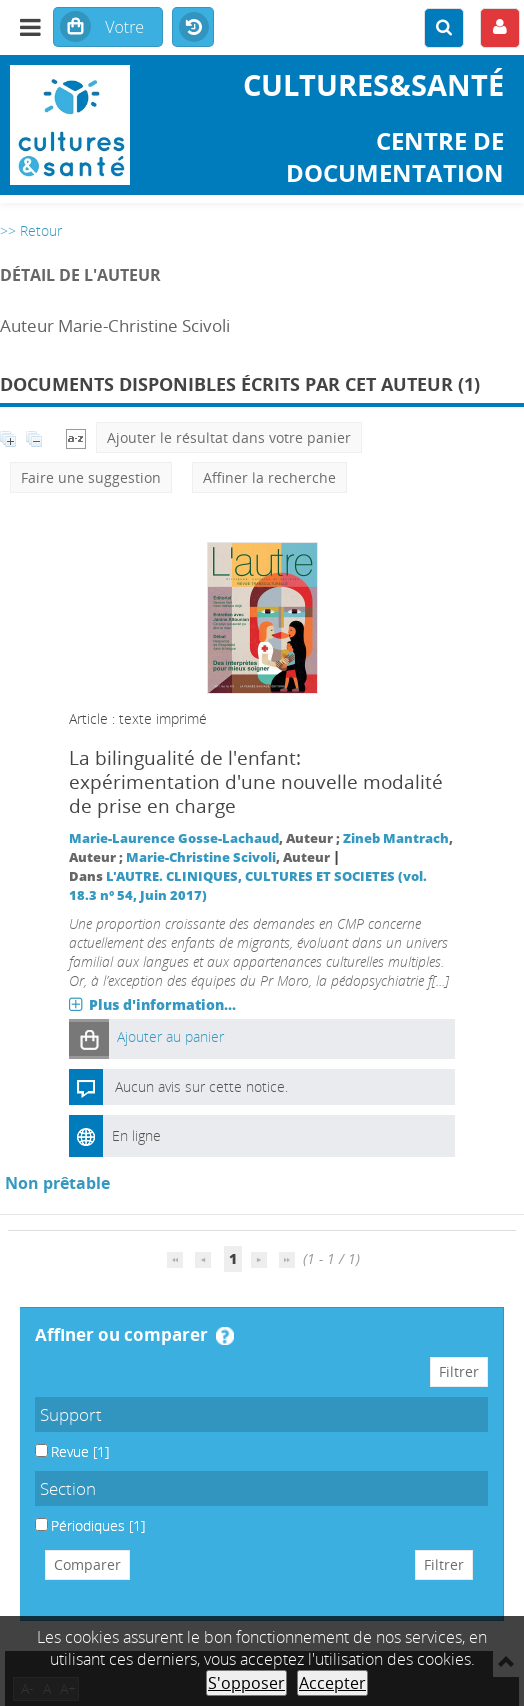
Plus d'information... (162, 1004)
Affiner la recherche (269, 477)
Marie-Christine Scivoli (201, 857)
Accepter (332, 1683)
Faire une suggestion (91, 477)
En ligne (136, 1135)
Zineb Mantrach (396, 838)
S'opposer (246, 1683)
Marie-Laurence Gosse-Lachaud (174, 838)
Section (68, 1488)
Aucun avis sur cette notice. (201, 1086)
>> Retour (31, 230)
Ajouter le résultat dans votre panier (229, 437)
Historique (193, 28)
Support (71, 1414)
